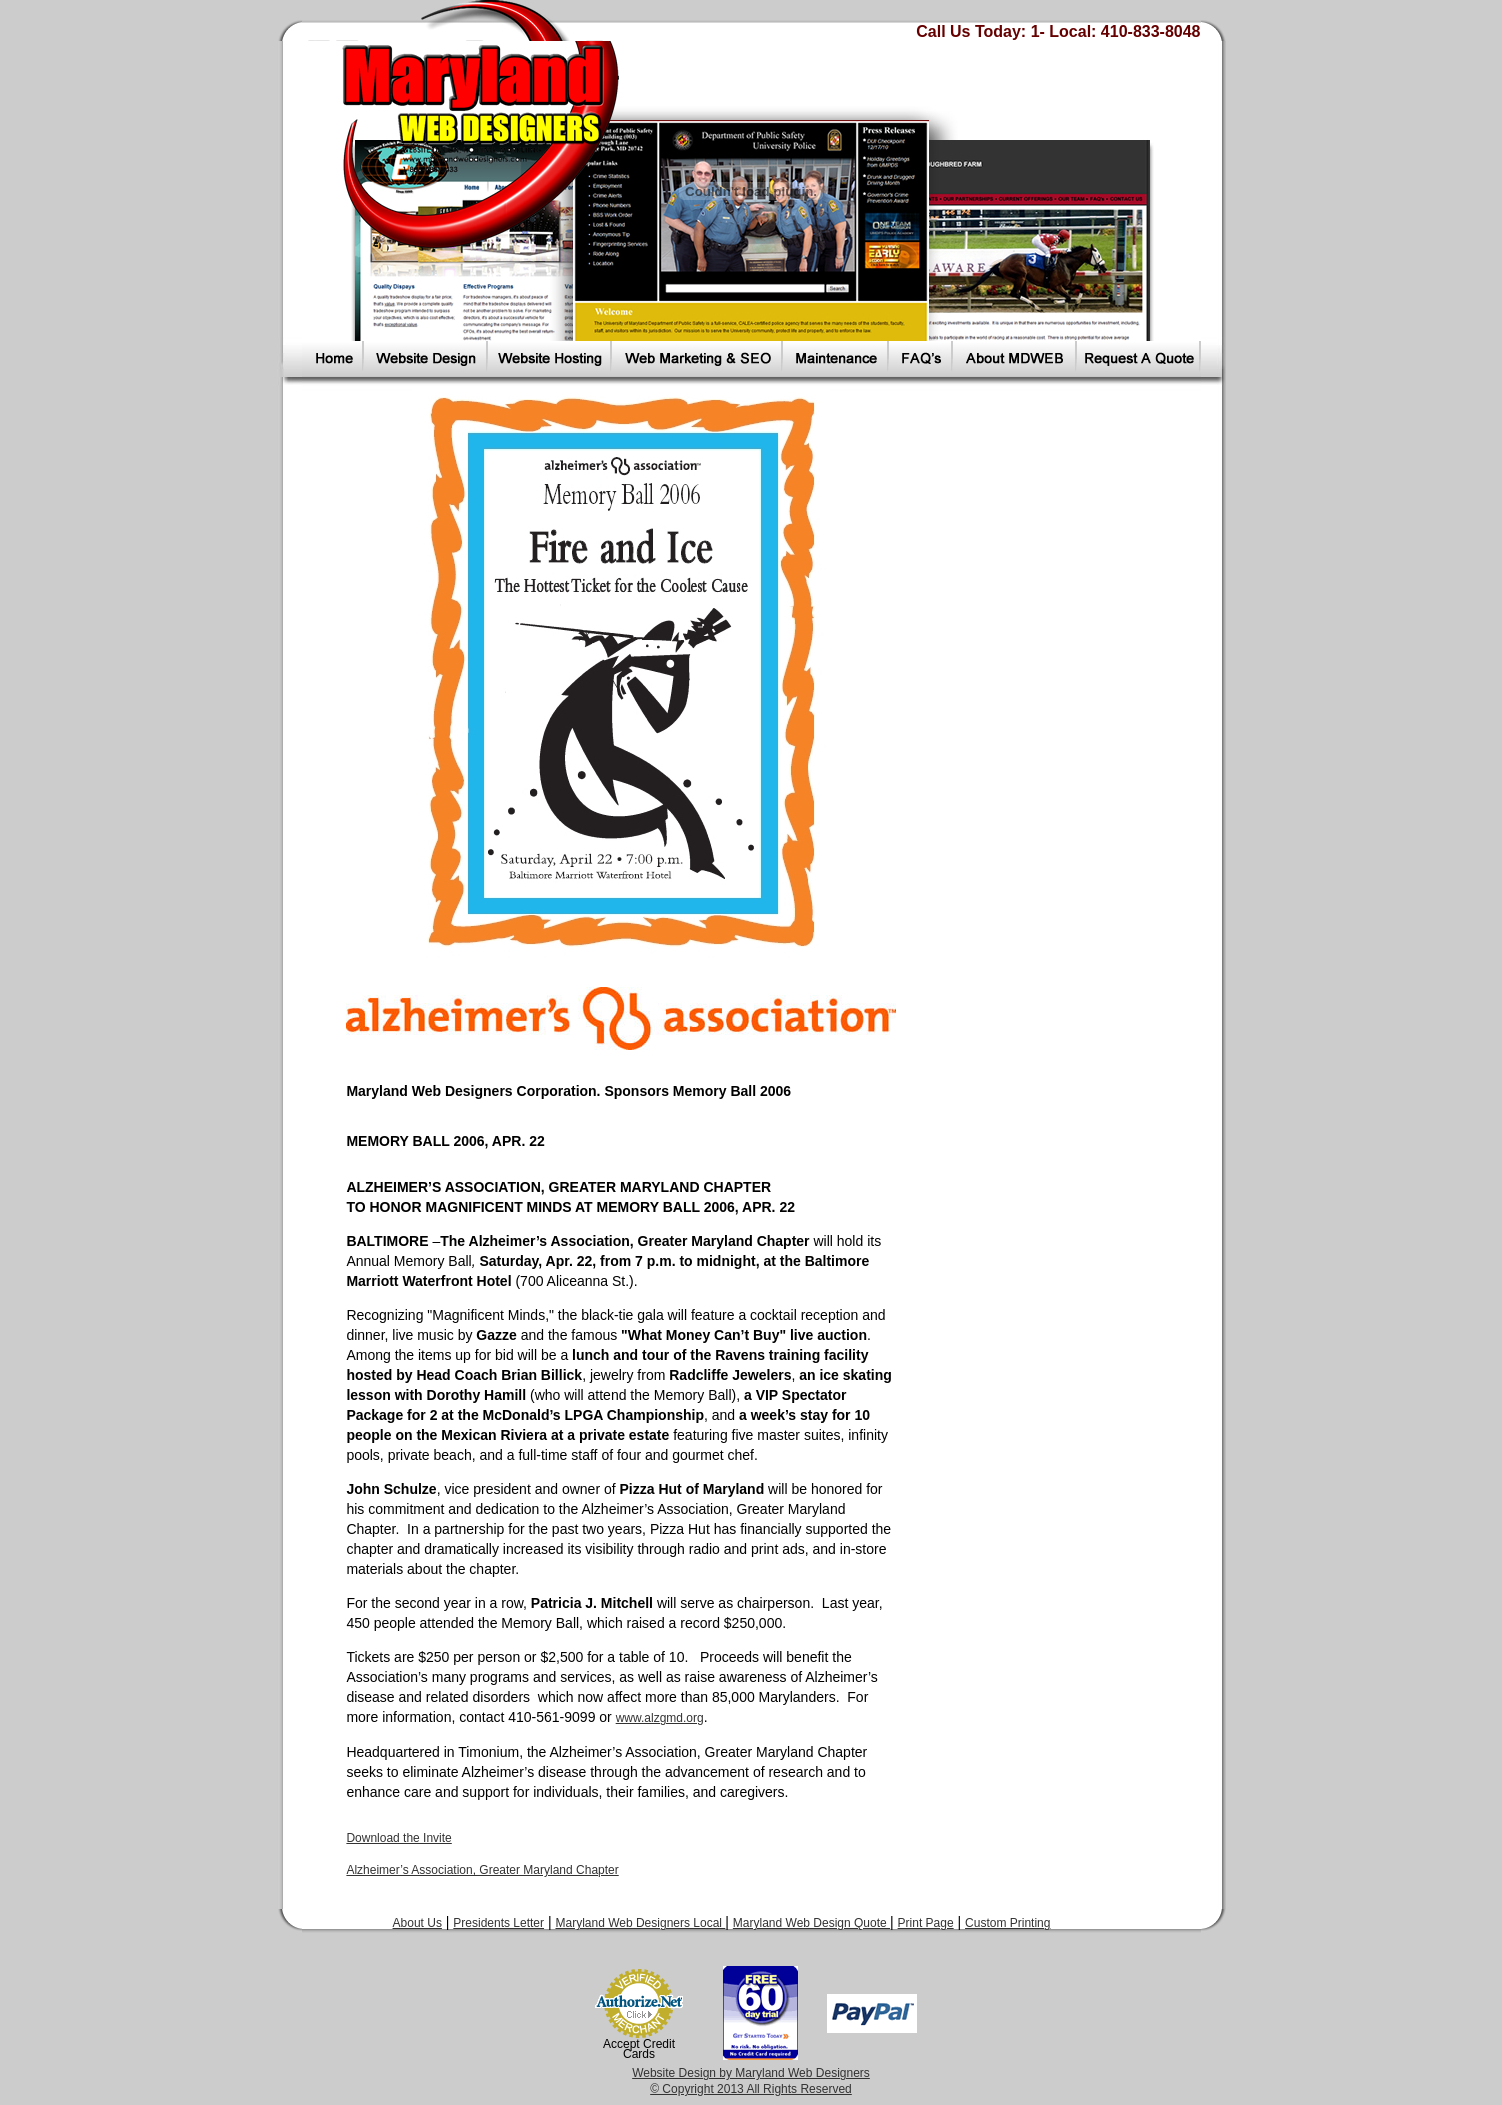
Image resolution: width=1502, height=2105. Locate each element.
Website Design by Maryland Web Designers (751, 2073)
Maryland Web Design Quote (811, 1923)
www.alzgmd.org (660, 1718)
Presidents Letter (498, 1923)
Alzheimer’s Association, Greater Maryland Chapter (482, 1870)
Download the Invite (398, 1838)
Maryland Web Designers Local (640, 1923)
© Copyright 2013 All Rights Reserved (751, 2089)
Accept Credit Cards (639, 2049)
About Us (417, 1923)
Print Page (926, 1923)
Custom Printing (1007, 1923)
